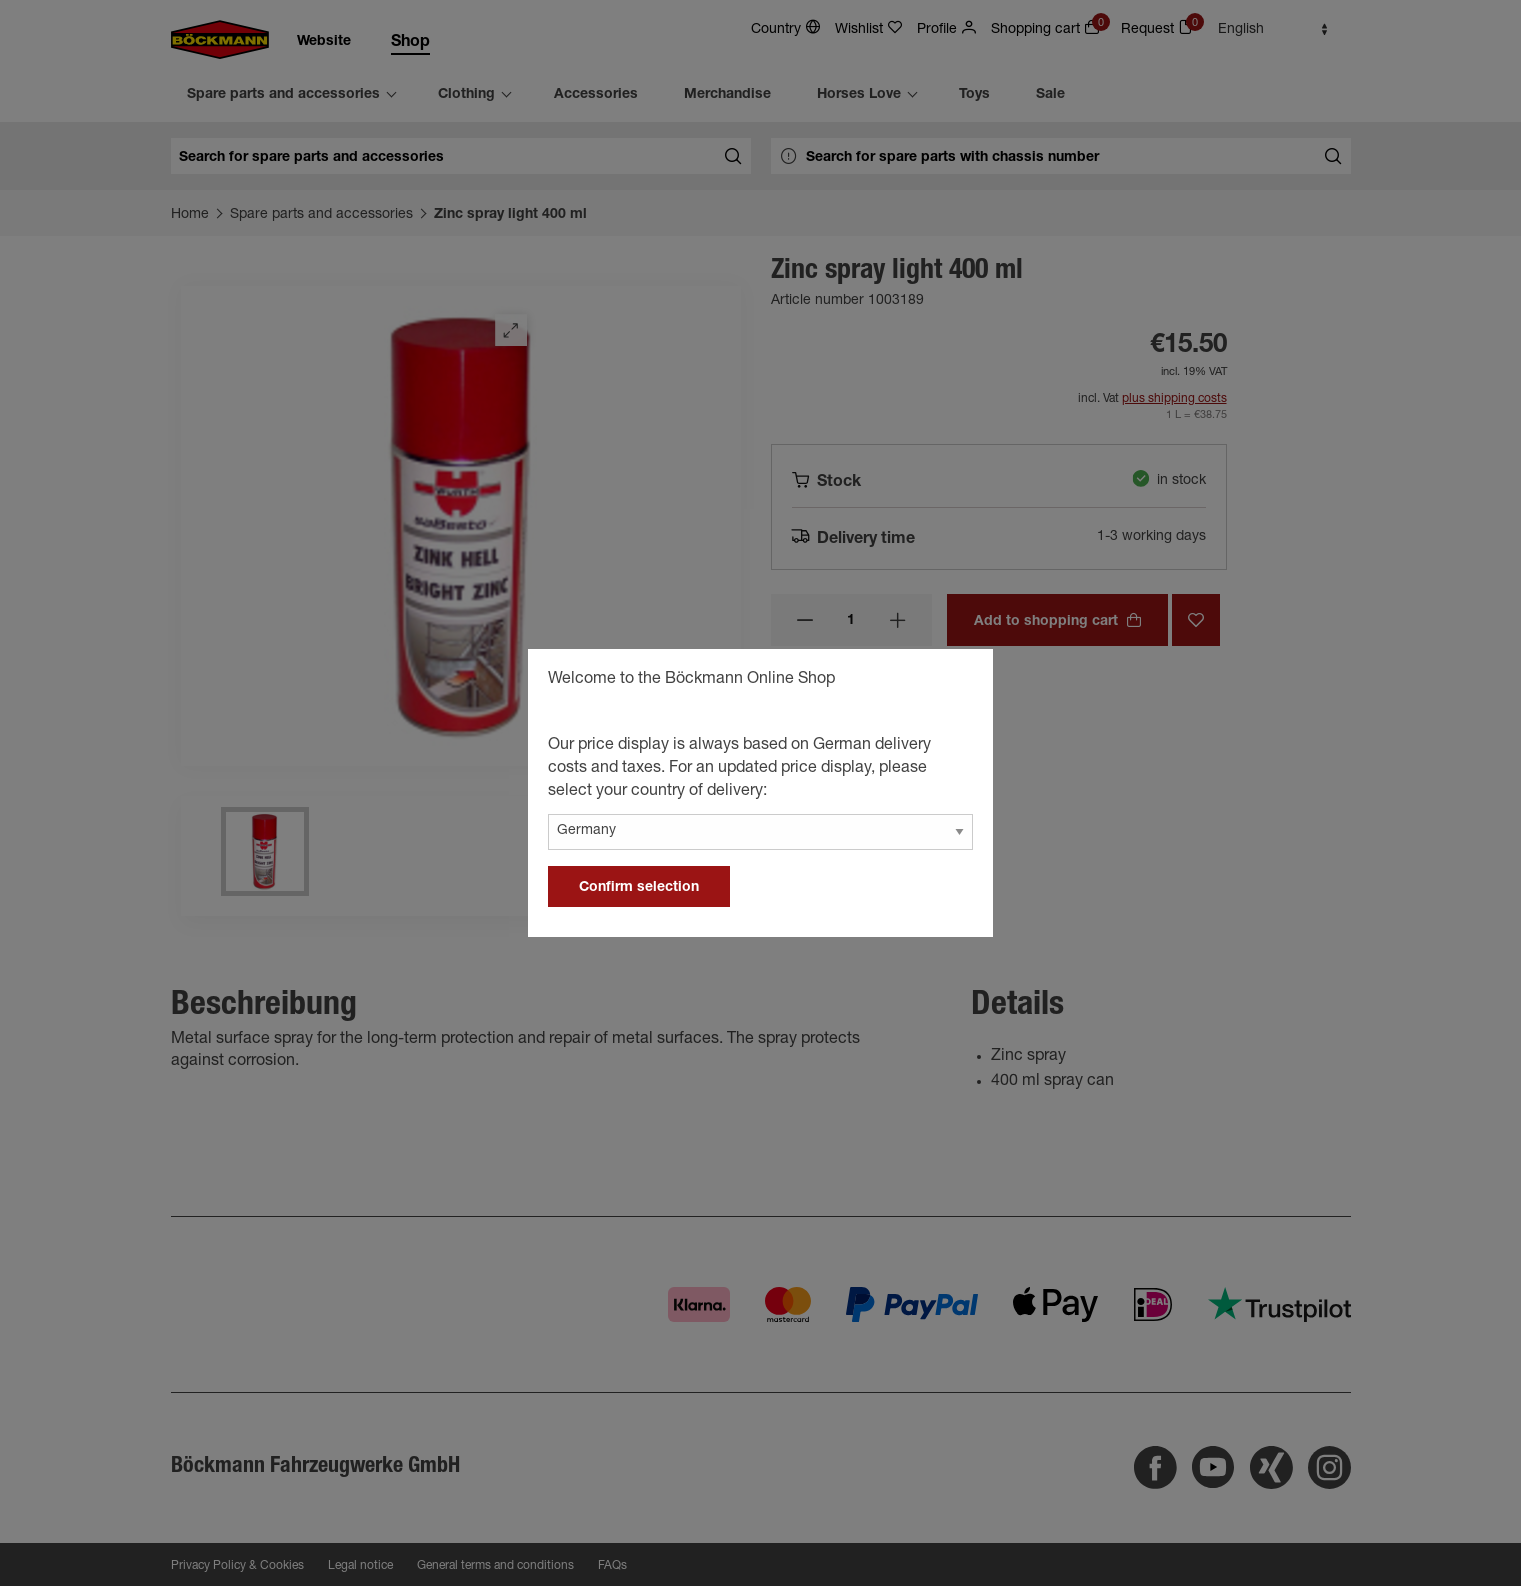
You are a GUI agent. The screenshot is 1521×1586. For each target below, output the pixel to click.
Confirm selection (639, 888)
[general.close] (958, 682)
